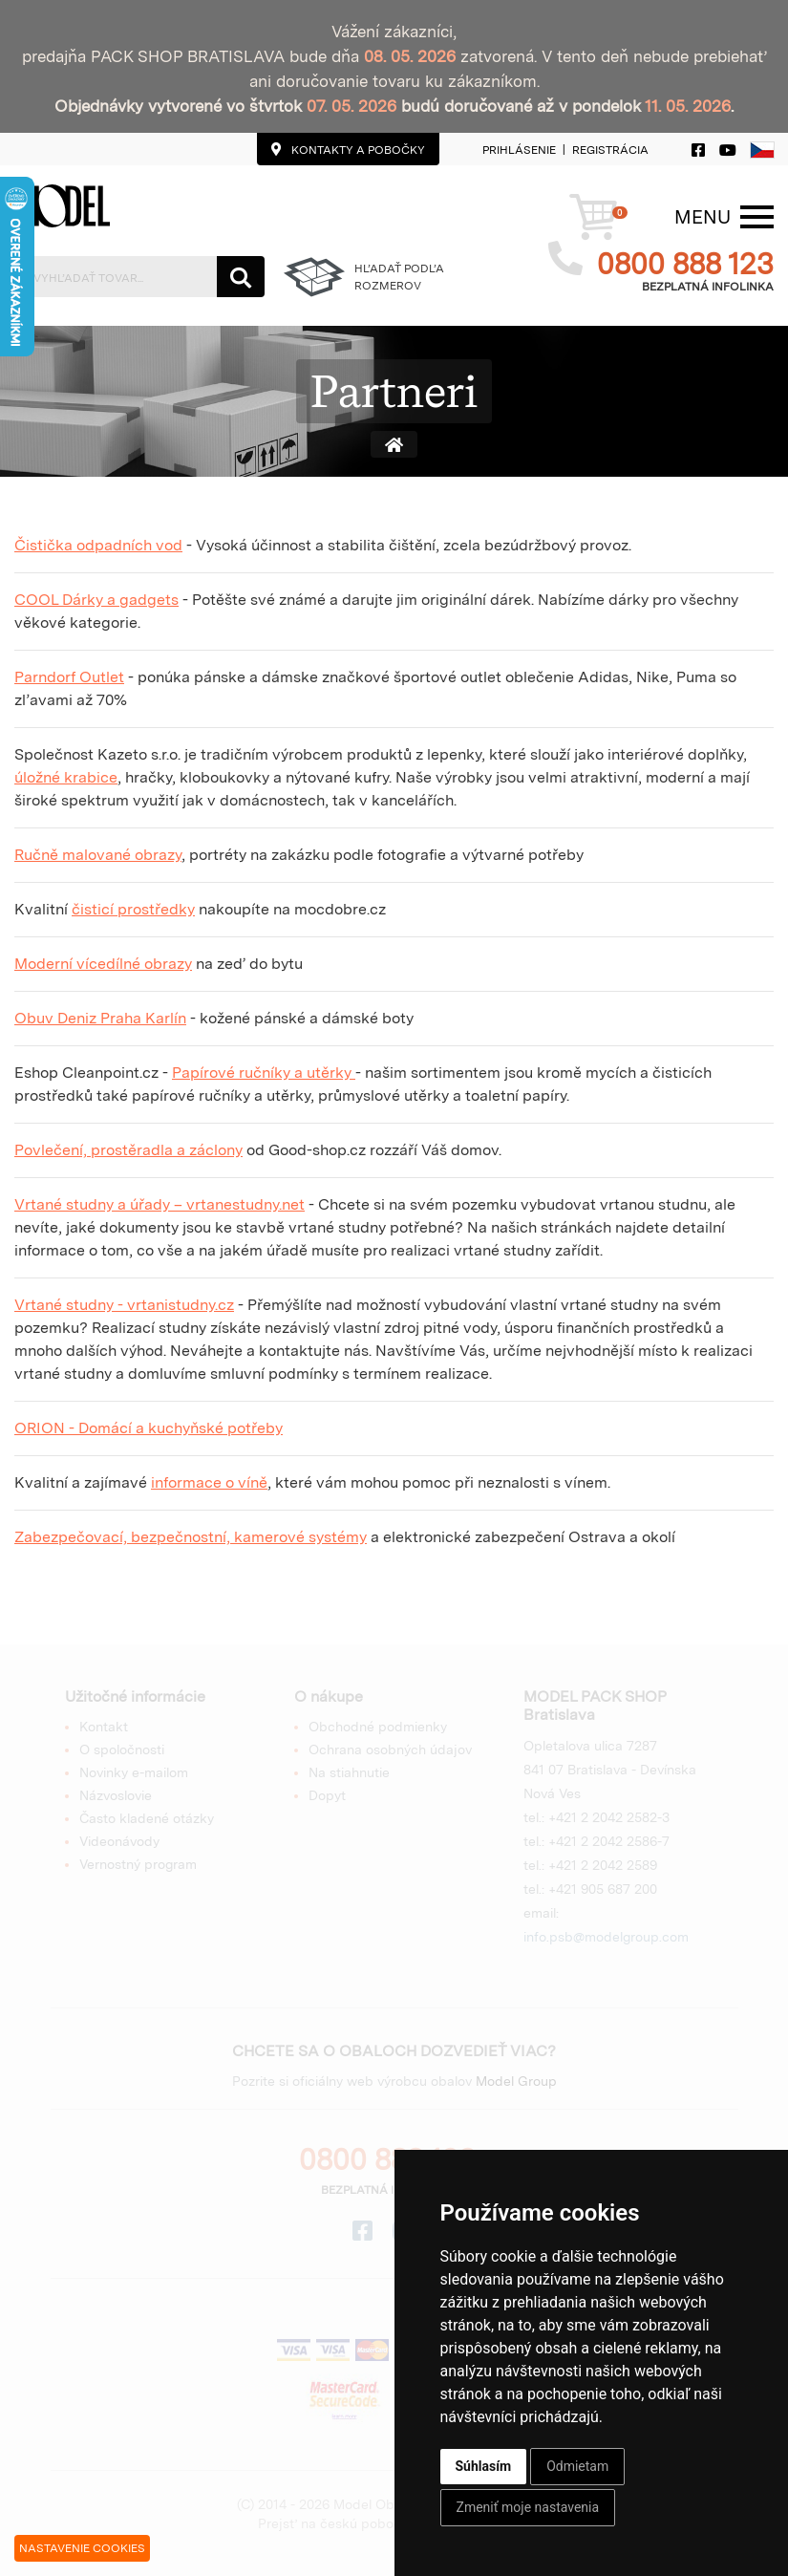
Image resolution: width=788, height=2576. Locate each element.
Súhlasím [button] (484, 2466)
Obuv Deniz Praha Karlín (100, 1018)
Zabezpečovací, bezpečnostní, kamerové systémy (190, 1537)
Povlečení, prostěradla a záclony (128, 1150)
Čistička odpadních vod (98, 545)
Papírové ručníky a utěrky (263, 1072)
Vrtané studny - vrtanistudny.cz (124, 1305)
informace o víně (209, 1482)
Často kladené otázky (146, 1818)
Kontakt (103, 1726)
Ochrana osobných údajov (390, 1749)
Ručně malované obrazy (97, 855)
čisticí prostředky (133, 909)
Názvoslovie (115, 1795)
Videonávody (119, 1841)
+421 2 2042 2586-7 (609, 1841)
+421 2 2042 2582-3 (609, 1817)
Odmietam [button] (577, 2466)
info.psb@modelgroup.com (606, 1936)
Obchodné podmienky (378, 1726)
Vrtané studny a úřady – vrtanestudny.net (159, 1204)
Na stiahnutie (349, 1772)
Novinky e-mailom (133, 1772)
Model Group (516, 2081)
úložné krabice (65, 777)
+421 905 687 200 (602, 1889)
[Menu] (702, 217)
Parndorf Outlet (69, 677)
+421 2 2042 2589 (602, 1865)
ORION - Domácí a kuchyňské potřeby (148, 1428)
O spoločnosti (121, 1749)
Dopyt (327, 1795)
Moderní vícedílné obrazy (103, 964)
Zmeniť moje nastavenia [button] (528, 2507)
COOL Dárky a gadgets (96, 599)
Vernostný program (138, 1864)
